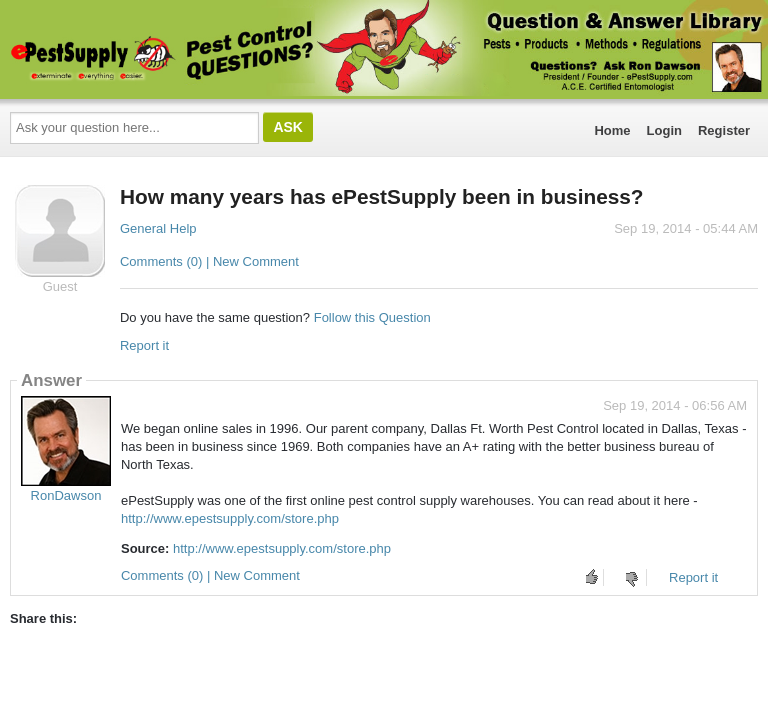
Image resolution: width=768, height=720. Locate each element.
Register (724, 130)
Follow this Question (372, 317)
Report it (144, 345)
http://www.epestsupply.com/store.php (230, 518)
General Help (158, 228)
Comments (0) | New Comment (209, 261)
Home (612, 130)
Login (664, 130)
